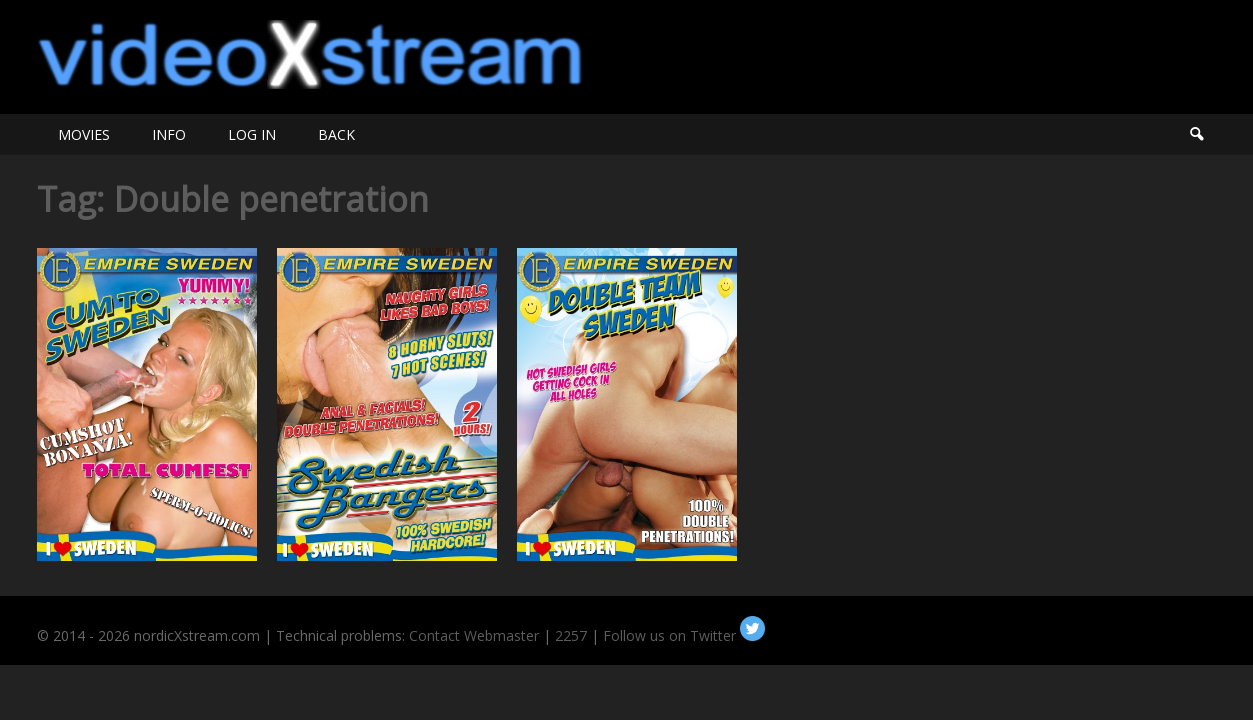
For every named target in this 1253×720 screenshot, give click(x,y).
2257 (571, 635)
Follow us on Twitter (684, 635)
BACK (336, 134)
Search (1196, 134)
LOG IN (252, 134)
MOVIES (84, 134)
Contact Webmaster (474, 635)
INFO (169, 134)
